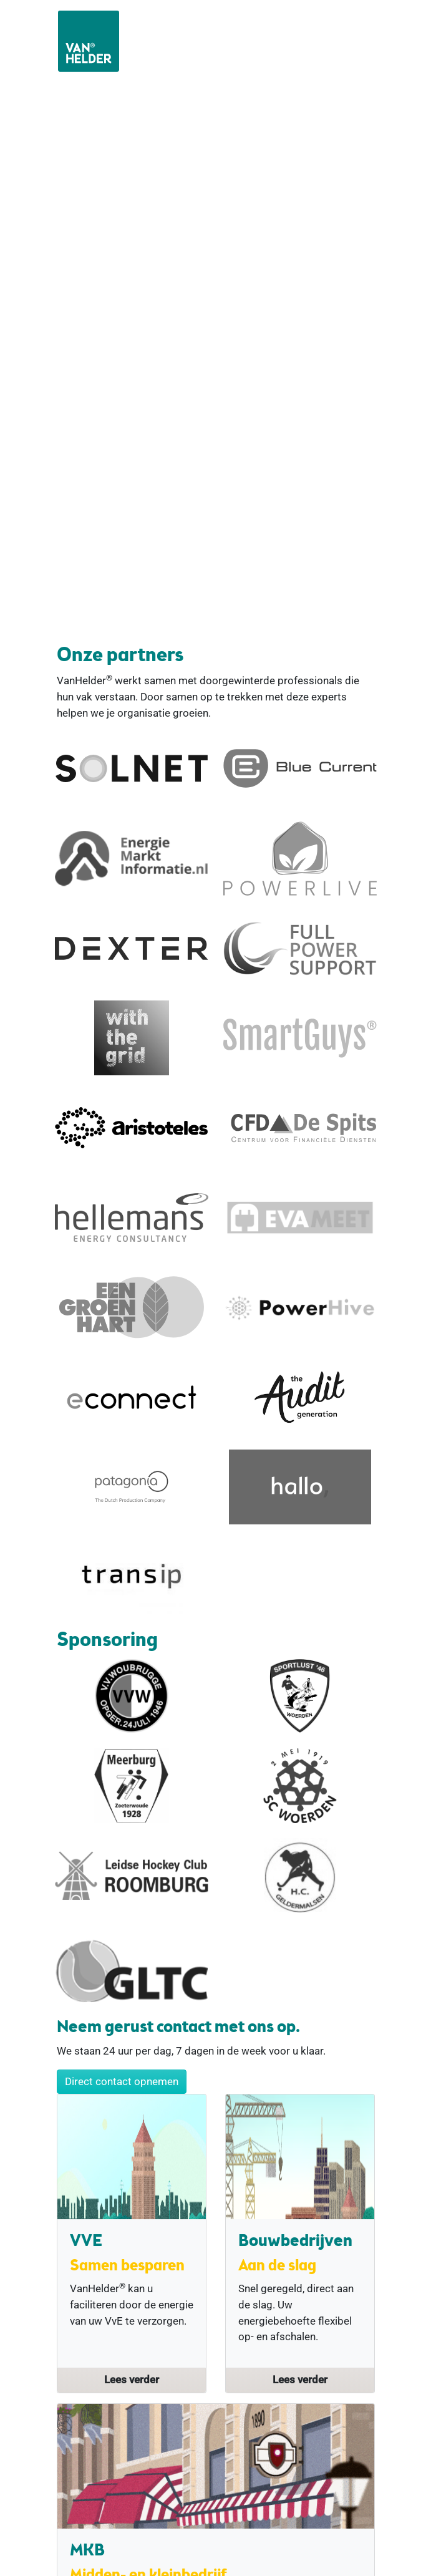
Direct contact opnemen (121, 2081)
